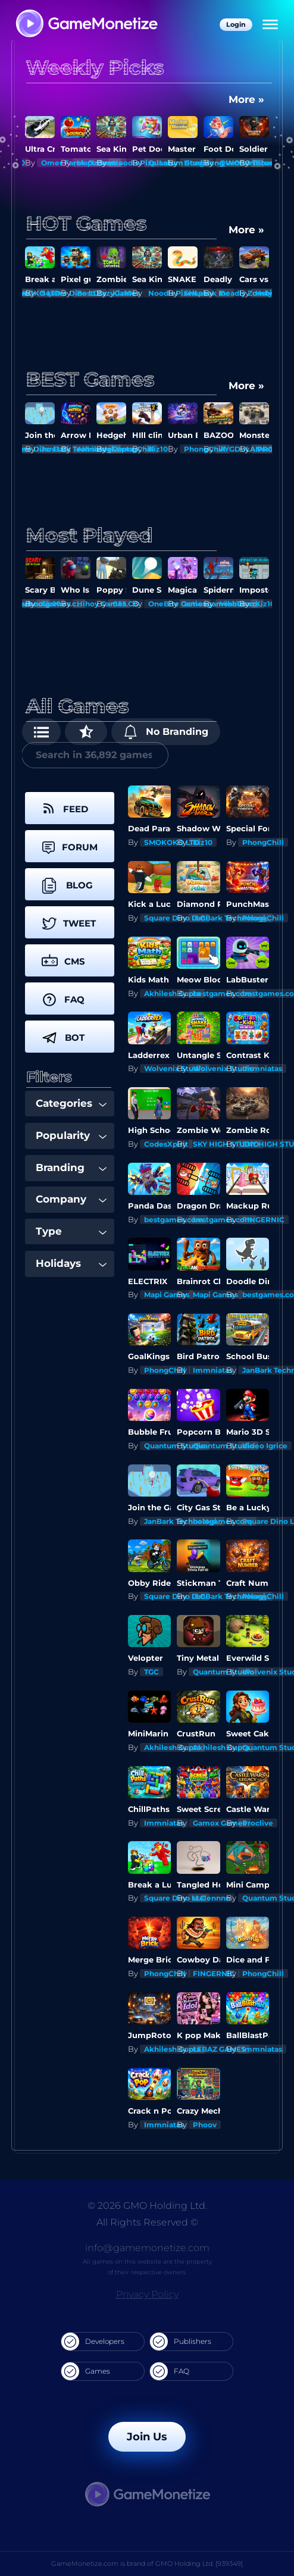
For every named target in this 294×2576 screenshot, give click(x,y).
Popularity (71, 1135)
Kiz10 (122, 293)
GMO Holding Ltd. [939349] (199, 2563)
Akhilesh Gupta (172, 993)
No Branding (165, 732)
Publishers (180, 2341)
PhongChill (263, 842)
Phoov (205, 2124)
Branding (71, 1167)
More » (246, 99)
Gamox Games (219, 1822)
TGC (151, 1671)
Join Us (147, 2436)
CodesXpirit (166, 1144)
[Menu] (270, 25)
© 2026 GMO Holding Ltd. (147, 2205)
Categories (71, 1103)
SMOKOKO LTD (171, 842)
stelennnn (211, 1897)
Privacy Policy (147, 2294)
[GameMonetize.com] (86, 24)
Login (236, 24)
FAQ (169, 2371)
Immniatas (262, 1068)
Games (85, 2371)
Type (71, 1231)
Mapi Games (166, 1294)
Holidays (71, 1263)
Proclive (257, 1822)
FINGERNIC (263, 1219)
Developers (92, 2341)
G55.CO (125, 603)
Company (71, 1199)
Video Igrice (264, 1445)
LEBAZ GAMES (219, 2049)
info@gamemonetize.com (147, 2247)
